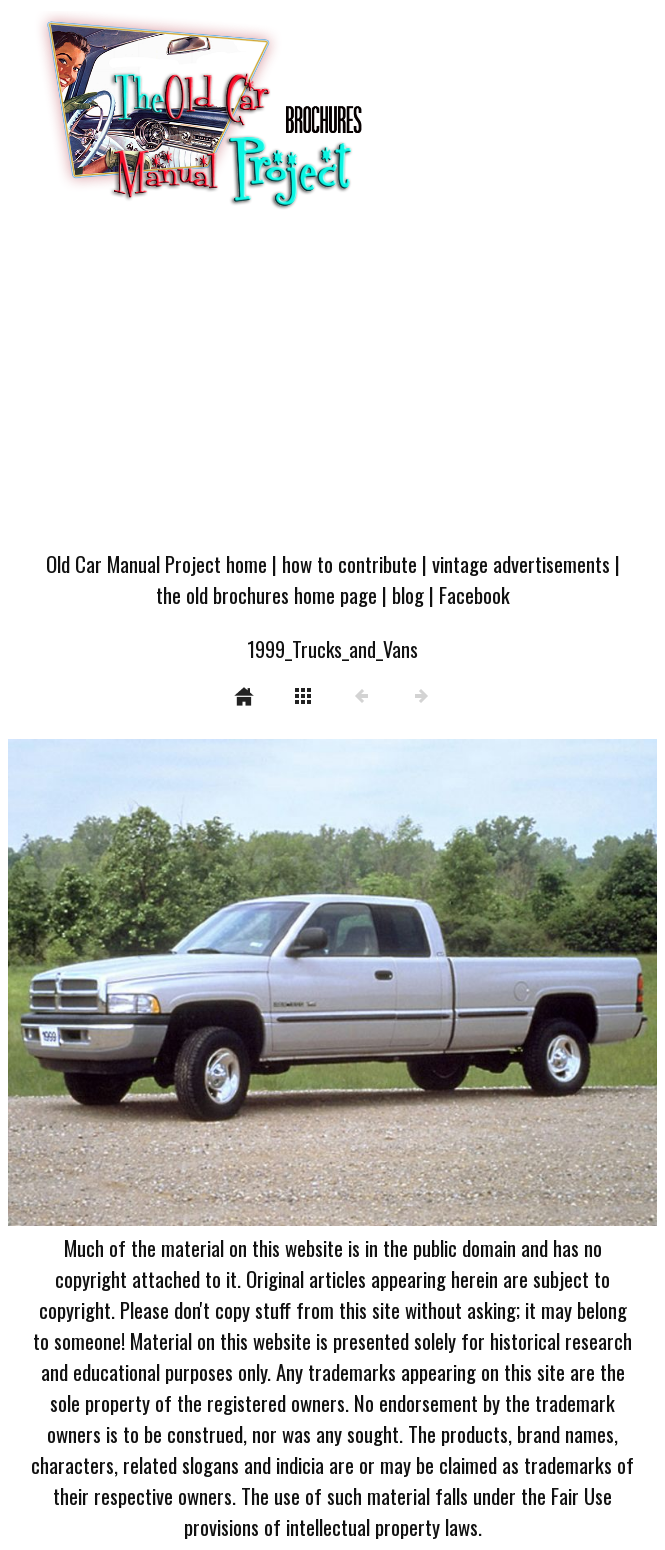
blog (408, 594)
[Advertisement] (332, 387)
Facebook (474, 594)
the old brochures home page (266, 594)
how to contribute (349, 563)
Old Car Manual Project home (156, 563)
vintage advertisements (521, 563)
